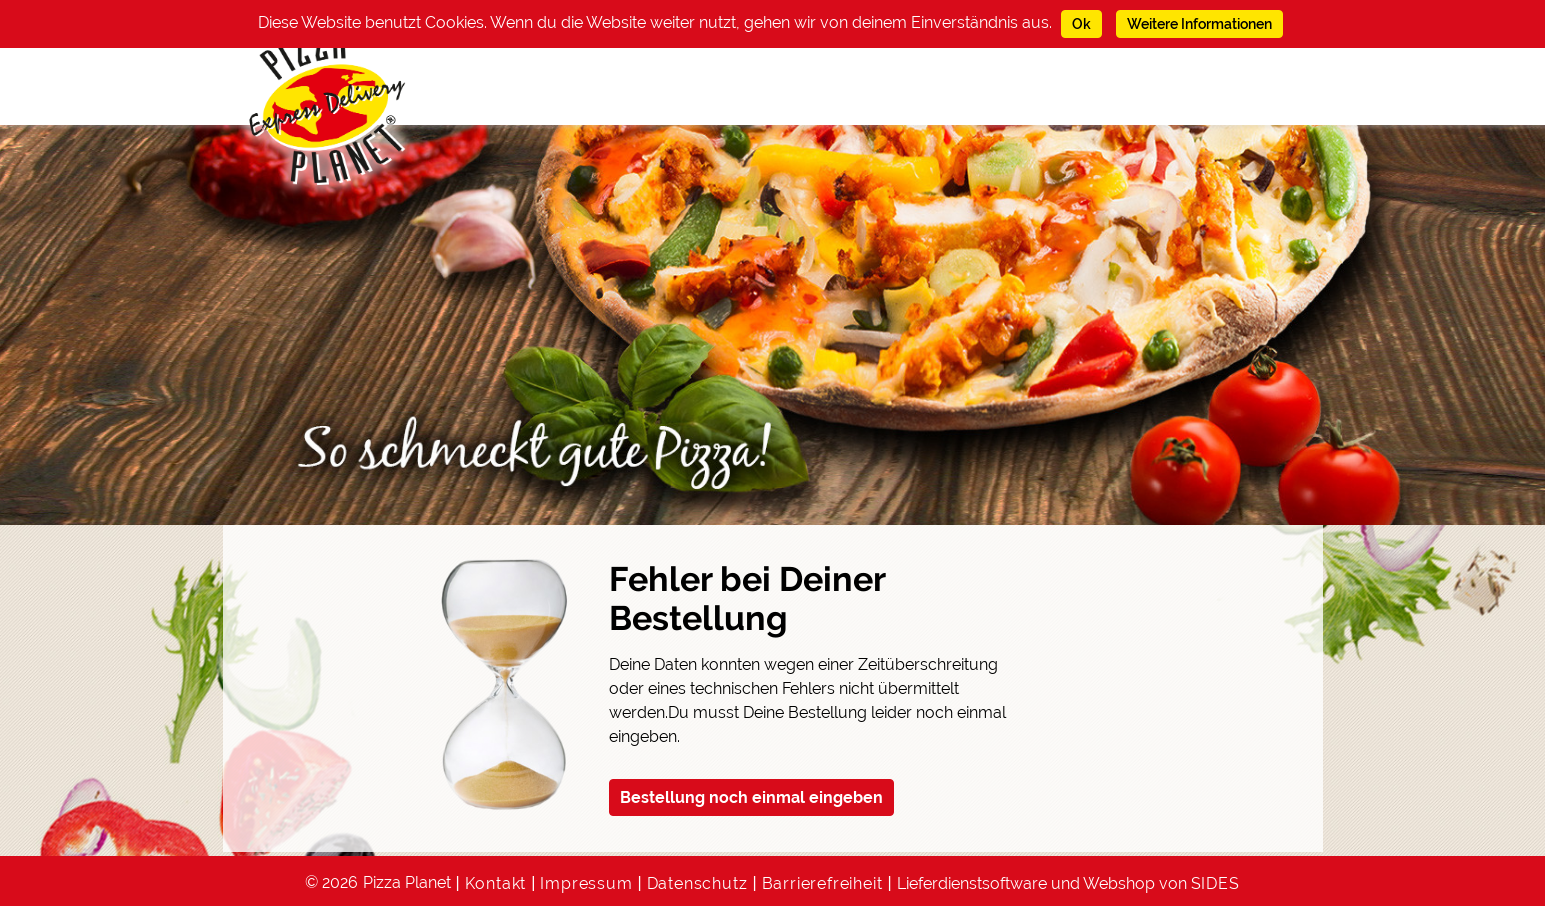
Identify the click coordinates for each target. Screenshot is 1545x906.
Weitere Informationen (1199, 24)
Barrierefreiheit (822, 883)
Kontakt (496, 883)
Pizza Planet (407, 882)
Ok (1081, 24)
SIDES (1215, 883)
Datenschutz (697, 883)
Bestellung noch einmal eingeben (751, 797)
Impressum (586, 883)
